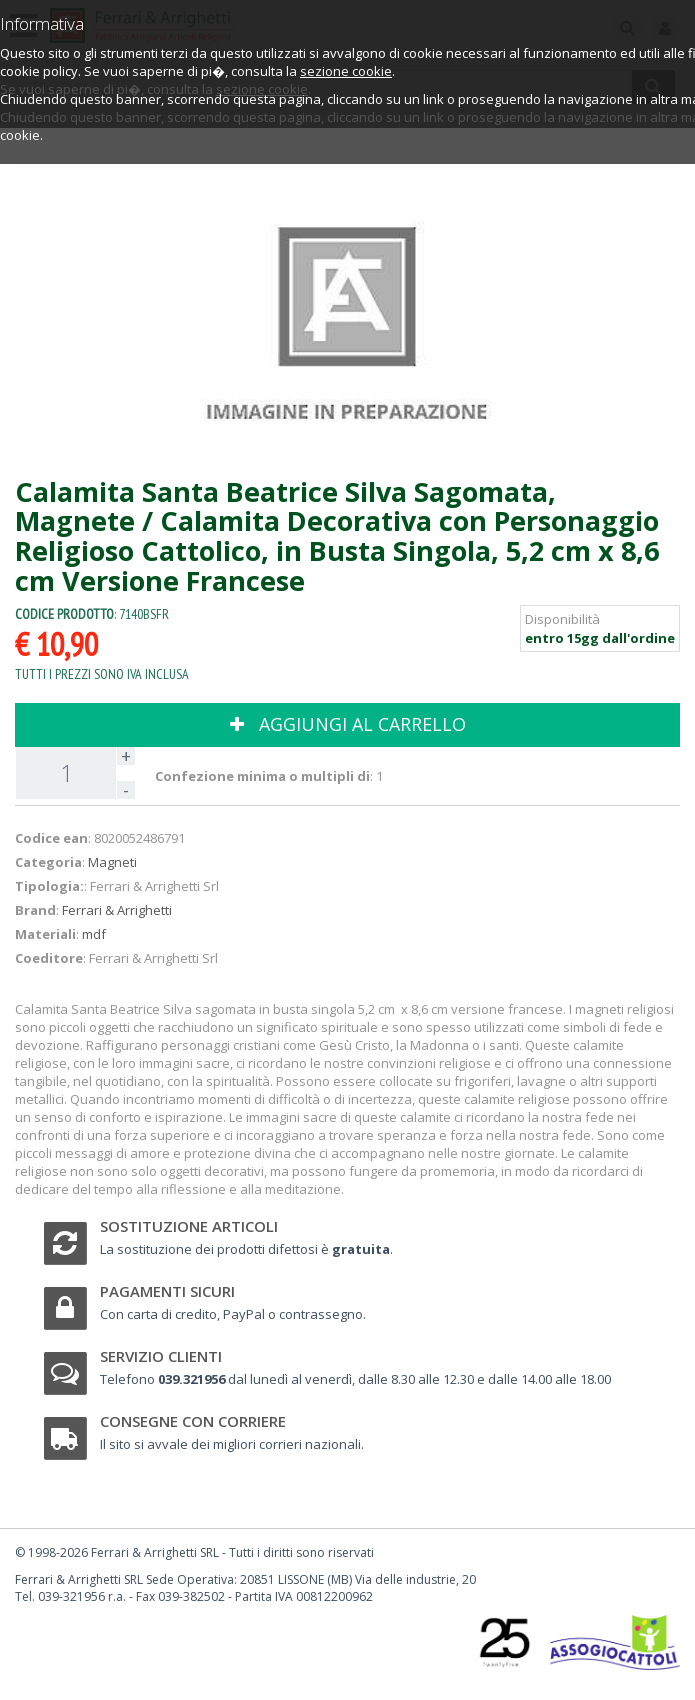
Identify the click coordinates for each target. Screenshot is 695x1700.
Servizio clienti (161, 1356)
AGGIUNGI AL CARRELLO (348, 724)
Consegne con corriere (193, 1421)
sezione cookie (346, 71)
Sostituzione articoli (189, 1226)
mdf (94, 934)
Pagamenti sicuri (167, 1291)
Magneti (112, 862)
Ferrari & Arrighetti (117, 910)
